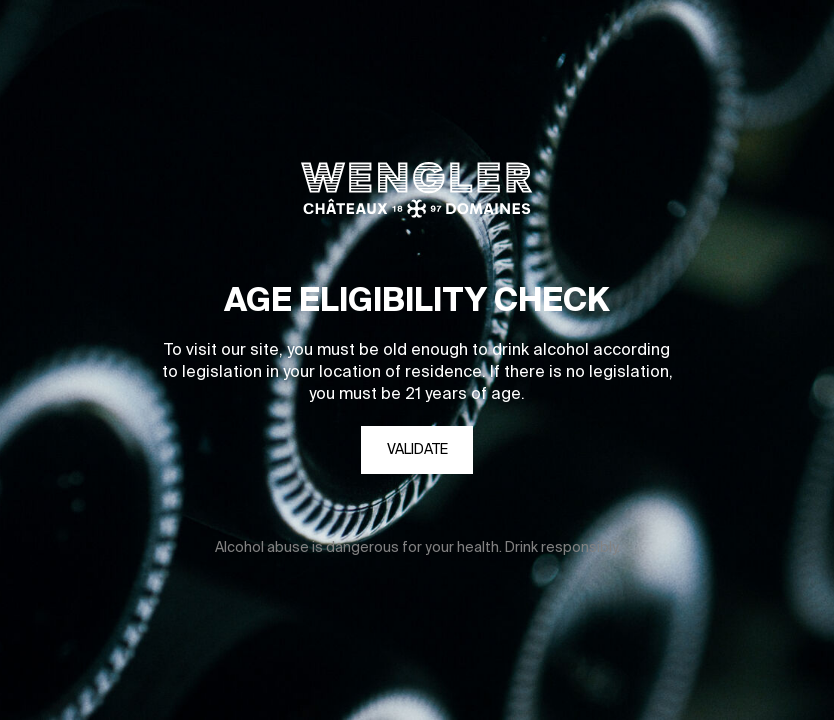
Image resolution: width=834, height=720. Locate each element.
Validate (417, 450)
